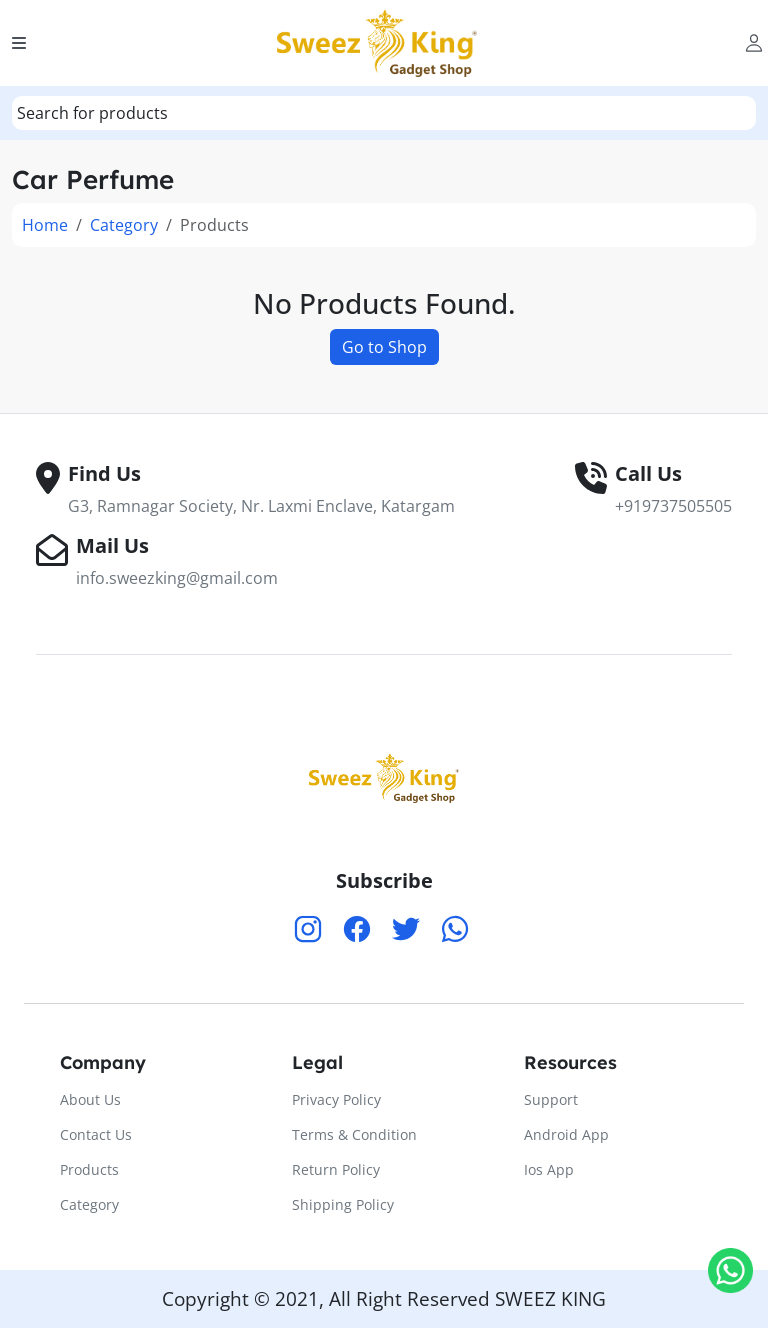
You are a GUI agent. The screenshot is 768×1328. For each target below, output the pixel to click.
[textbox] (92, 113)
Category (124, 225)
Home (45, 225)
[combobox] (384, 113)
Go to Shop (384, 347)
